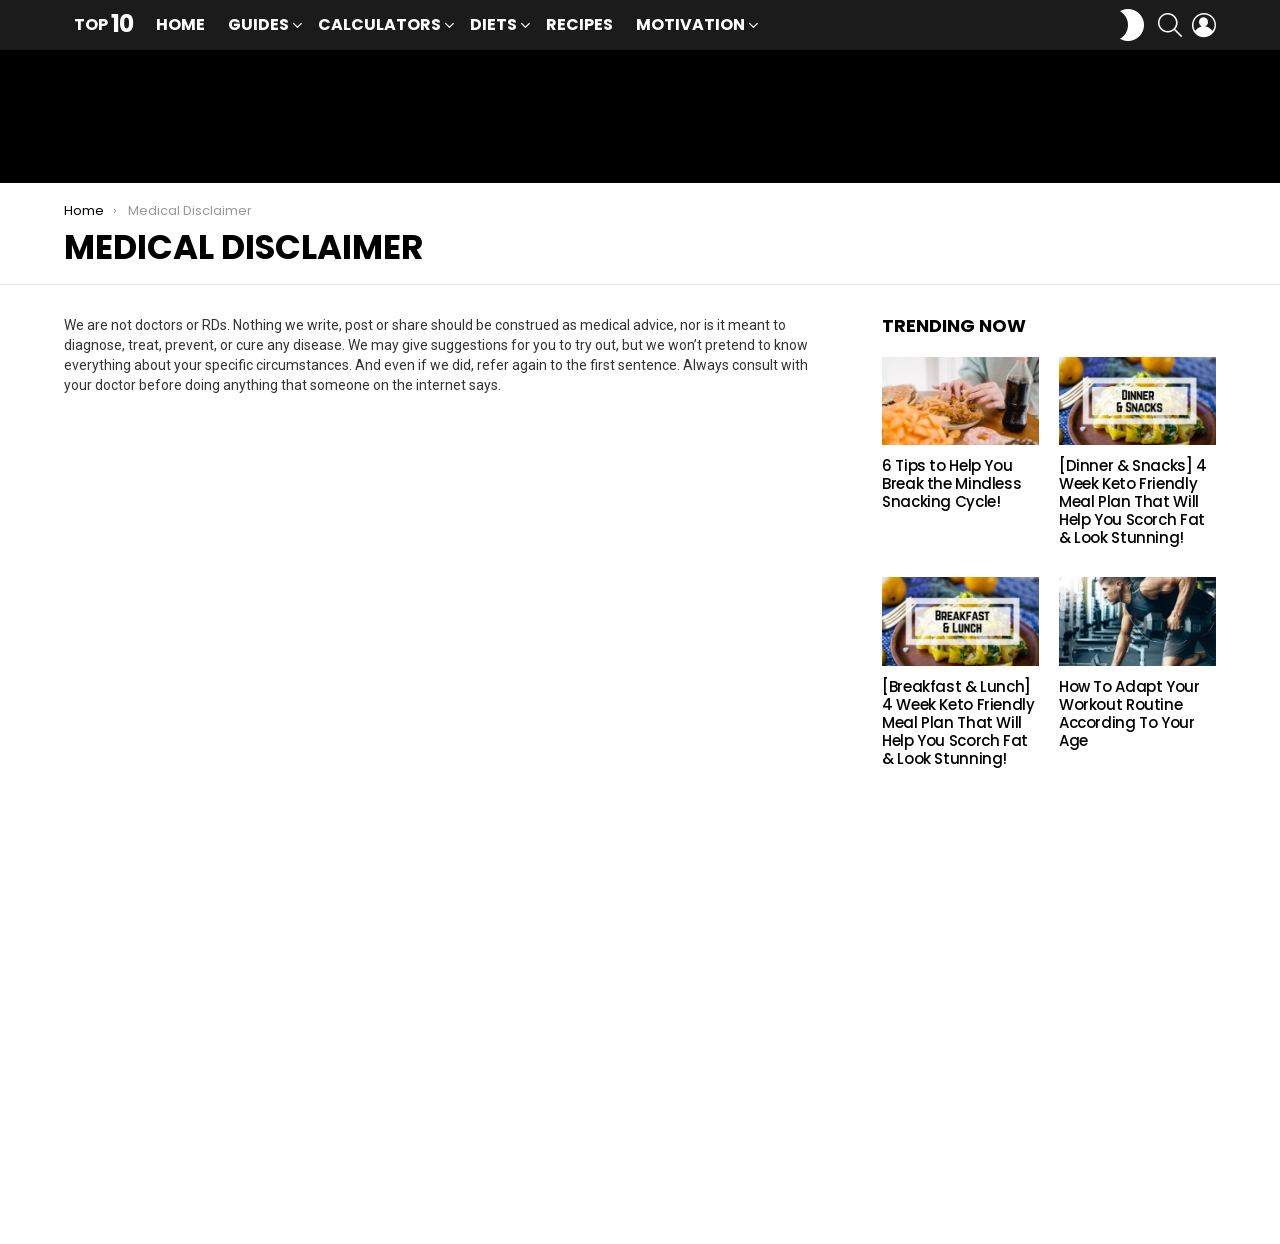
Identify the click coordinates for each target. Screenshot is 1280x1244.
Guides (258, 26)
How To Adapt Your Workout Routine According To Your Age (1129, 719)
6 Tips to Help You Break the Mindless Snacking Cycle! (951, 490)
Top (103, 25)
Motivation (690, 26)
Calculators (379, 26)
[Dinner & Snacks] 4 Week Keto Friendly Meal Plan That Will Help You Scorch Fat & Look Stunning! (1133, 508)
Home (180, 24)
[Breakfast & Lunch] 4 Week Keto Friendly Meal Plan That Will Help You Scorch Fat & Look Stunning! (958, 728)
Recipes (579, 24)
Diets (493, 26)
